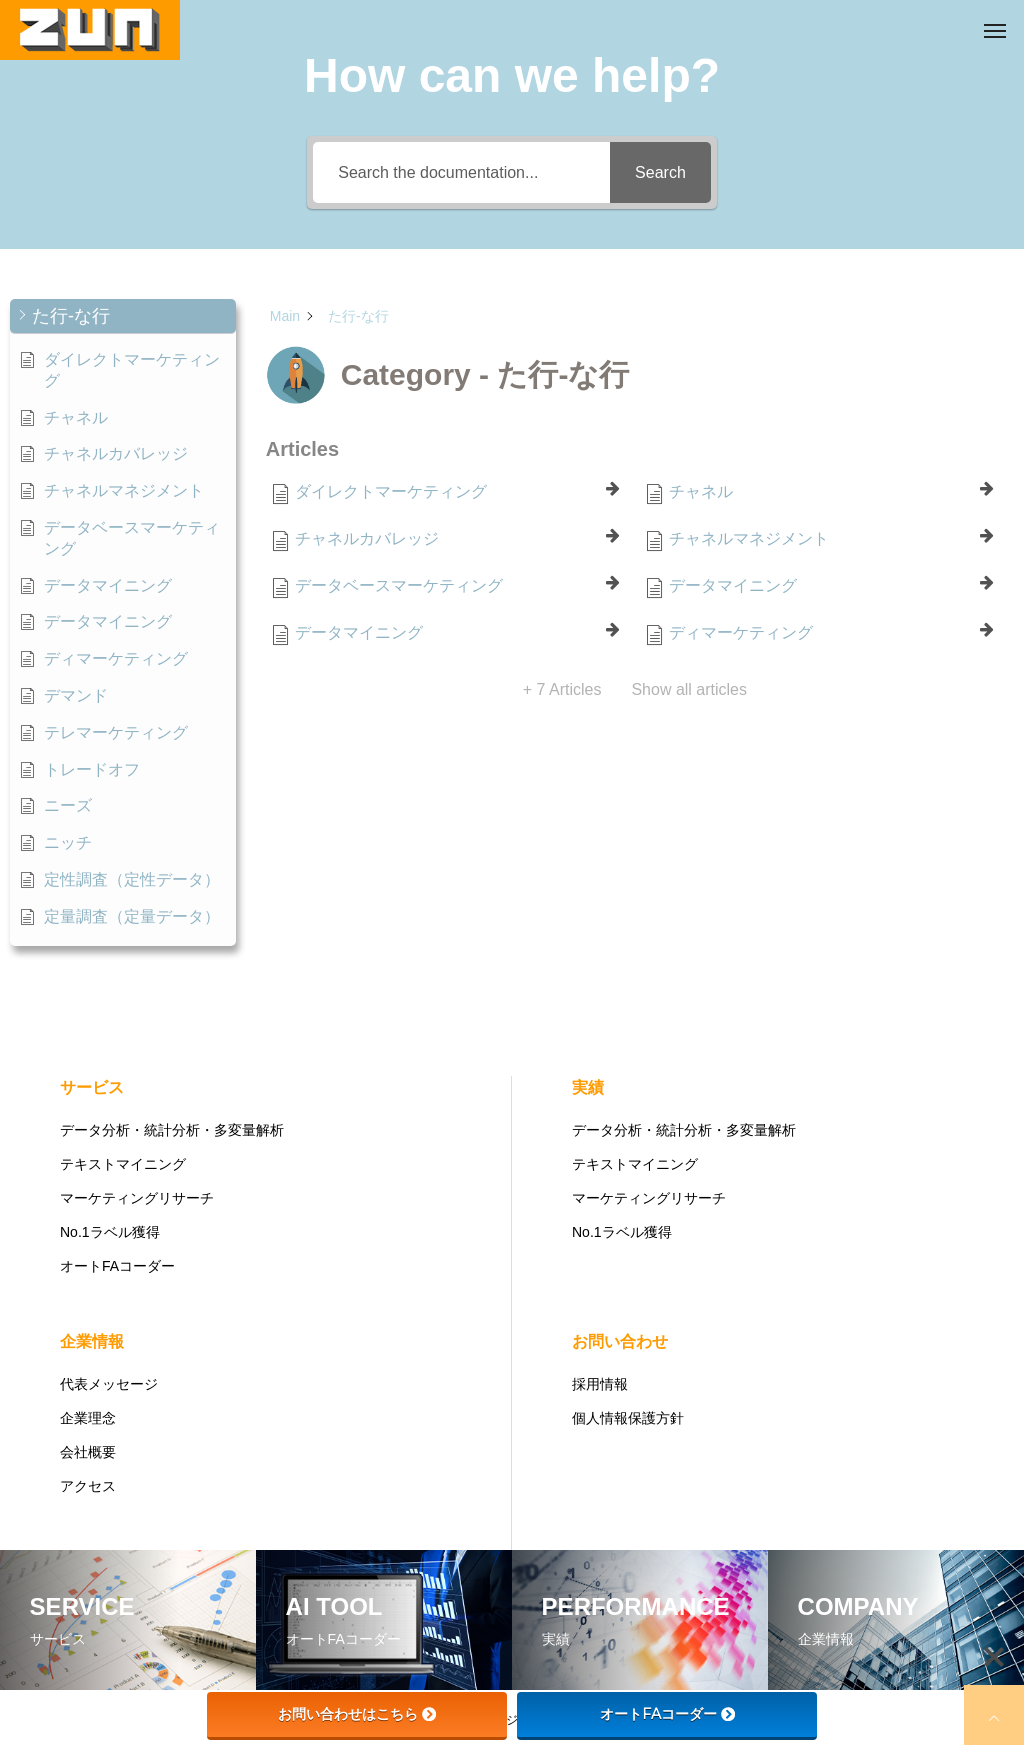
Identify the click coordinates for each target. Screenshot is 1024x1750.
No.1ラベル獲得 (110, 1232)
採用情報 (600, 1384)
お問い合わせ (620, 1341)
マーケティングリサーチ (137, 1198)
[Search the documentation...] (461, 172)
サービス (92, 1087)
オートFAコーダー (117, 1266)
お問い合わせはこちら (357, 1714)
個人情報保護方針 (628, 1418)
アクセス (88, 1486)
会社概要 (88, 1452)
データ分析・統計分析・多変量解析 (172, 1130)
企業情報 (92, 1341)
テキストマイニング (123, 1164)
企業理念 (88, 1418)
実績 (588, 1087)
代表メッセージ (109, 1384)
